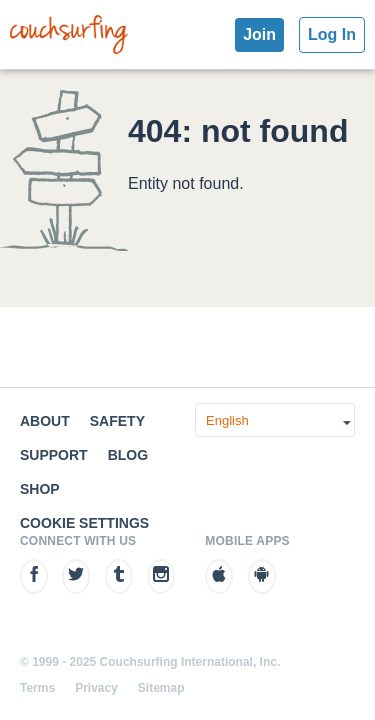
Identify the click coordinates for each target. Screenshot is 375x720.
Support (54, 455)
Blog (128, 455)
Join (259, 34)
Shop (40, 489)
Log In (332, 34)
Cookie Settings (84, 523)
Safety (117, 421)
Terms (37, 688)
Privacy (96, 688)
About (45, 421)
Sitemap (161, 688)
